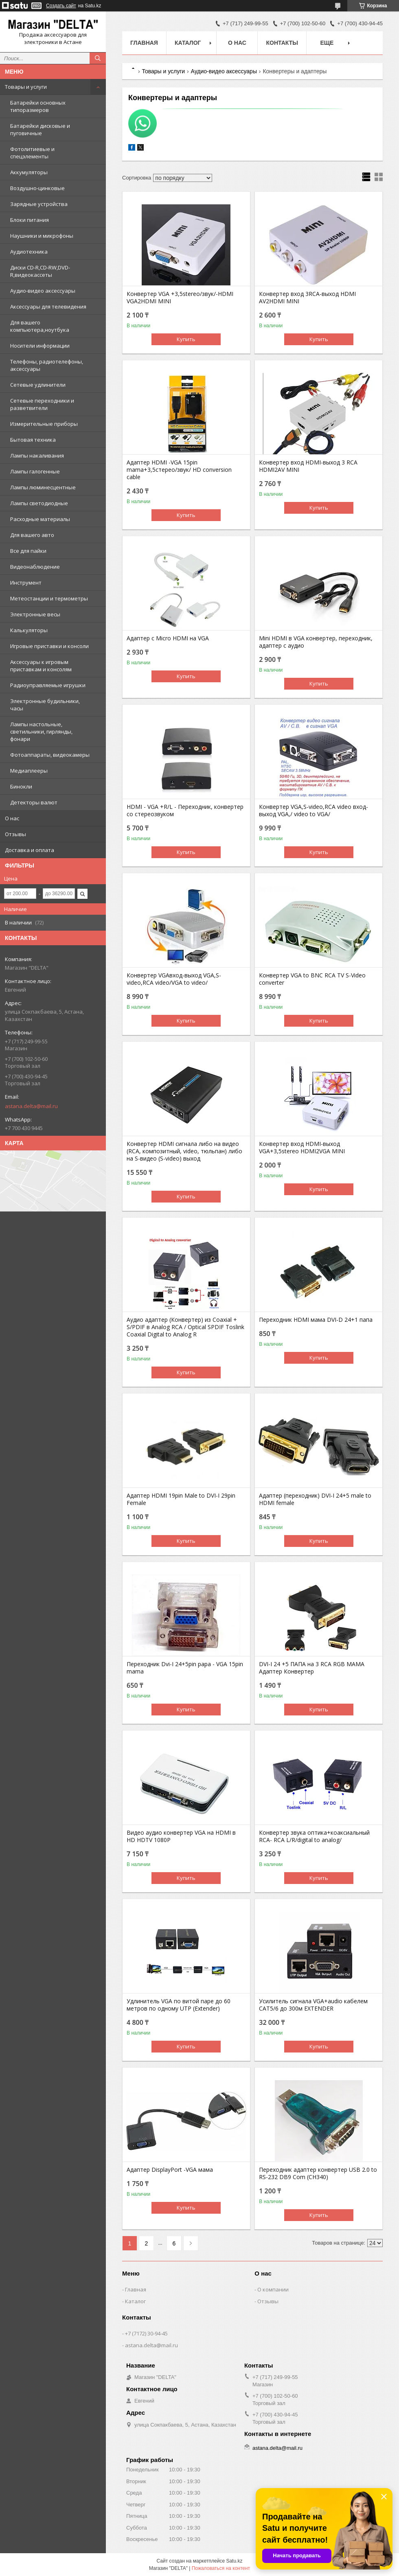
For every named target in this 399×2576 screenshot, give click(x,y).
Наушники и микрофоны (41, 235)
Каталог (188, 42)
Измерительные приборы (44, 423)
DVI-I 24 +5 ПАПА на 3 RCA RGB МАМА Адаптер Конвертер (311, 1667)
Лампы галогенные (35, 471)
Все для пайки (28, 550)
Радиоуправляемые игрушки (48, 685)
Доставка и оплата (29, 850)
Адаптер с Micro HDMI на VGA (168, 638)
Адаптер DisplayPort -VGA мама (170, 2169)
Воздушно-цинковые (37, 188)
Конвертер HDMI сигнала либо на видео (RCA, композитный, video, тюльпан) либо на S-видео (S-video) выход (184, 1151)
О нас (12, 818)
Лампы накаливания (37, 455)
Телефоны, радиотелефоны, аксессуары (46, 365)
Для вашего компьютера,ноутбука (39, 326)
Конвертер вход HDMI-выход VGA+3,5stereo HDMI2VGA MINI (302, 1147)
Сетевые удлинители (38, 384)
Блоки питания (29, 219)
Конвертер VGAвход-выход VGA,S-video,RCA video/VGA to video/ (174, 979)
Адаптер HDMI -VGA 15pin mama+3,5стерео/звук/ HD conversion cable (179, 470)
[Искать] (98, 58)
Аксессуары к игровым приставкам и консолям (41, 665)
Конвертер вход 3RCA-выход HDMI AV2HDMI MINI (307, 297)
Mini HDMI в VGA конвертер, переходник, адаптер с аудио (316, 642)
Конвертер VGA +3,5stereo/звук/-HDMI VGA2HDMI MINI (180, 297)
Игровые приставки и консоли (49, 646)
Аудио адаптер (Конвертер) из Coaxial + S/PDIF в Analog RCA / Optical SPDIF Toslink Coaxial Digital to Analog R (185, 1327)
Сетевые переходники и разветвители (42, 404)
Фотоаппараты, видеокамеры (50, 754)
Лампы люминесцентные (43, 487)
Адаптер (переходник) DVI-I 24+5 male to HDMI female (315, 1499)
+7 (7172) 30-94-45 (146, 2333)
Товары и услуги (26, 86)
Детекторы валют (33, 802)
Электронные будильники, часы (45, 704)
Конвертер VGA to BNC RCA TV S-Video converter (312, 979)
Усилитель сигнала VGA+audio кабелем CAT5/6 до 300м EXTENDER (313, 2005)
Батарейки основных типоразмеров (38, 106)
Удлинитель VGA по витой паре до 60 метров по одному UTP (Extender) (178, 2005)
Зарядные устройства (39, 204)
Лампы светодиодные (39, 503)
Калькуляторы (29, 630)
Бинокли (21, 786)
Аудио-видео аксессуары (42, 290)
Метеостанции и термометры (49, 598)
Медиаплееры (29, 770)
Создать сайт (61, 6)
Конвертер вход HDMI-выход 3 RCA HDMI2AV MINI (308, 466)
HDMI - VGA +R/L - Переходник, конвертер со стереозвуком (185, 810)
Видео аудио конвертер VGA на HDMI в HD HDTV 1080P (181, 1836)
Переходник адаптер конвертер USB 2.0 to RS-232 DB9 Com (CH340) (318, 2173)
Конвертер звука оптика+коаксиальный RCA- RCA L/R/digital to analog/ (314, 1836)
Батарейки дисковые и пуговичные (40, 129)
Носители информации (40, 345)
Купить (186, 339)
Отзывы (15, 834)
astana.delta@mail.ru (31, 1106)
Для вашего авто (32, 535)
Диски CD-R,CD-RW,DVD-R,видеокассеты (40, 271)
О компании (273, 2289)
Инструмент (26, 582)
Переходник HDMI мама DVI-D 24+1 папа (316, 1319)
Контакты (282, 42)
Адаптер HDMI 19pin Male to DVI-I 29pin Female (181, 1499)
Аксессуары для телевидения (48, 306)
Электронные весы (35, 614)
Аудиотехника (29, 251)
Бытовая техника (33, 439)
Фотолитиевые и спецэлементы (32, 152)
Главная (144, 42)
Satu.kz (234, 2561)
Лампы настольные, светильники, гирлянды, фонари (41, 732)
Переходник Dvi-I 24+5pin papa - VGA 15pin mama (185, 1667)
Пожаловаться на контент (221, 2568)
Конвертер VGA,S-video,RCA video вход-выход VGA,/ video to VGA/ (313, 810)
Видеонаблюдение (35, 566)
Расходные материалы (40, 519)
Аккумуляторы (29, 172)
